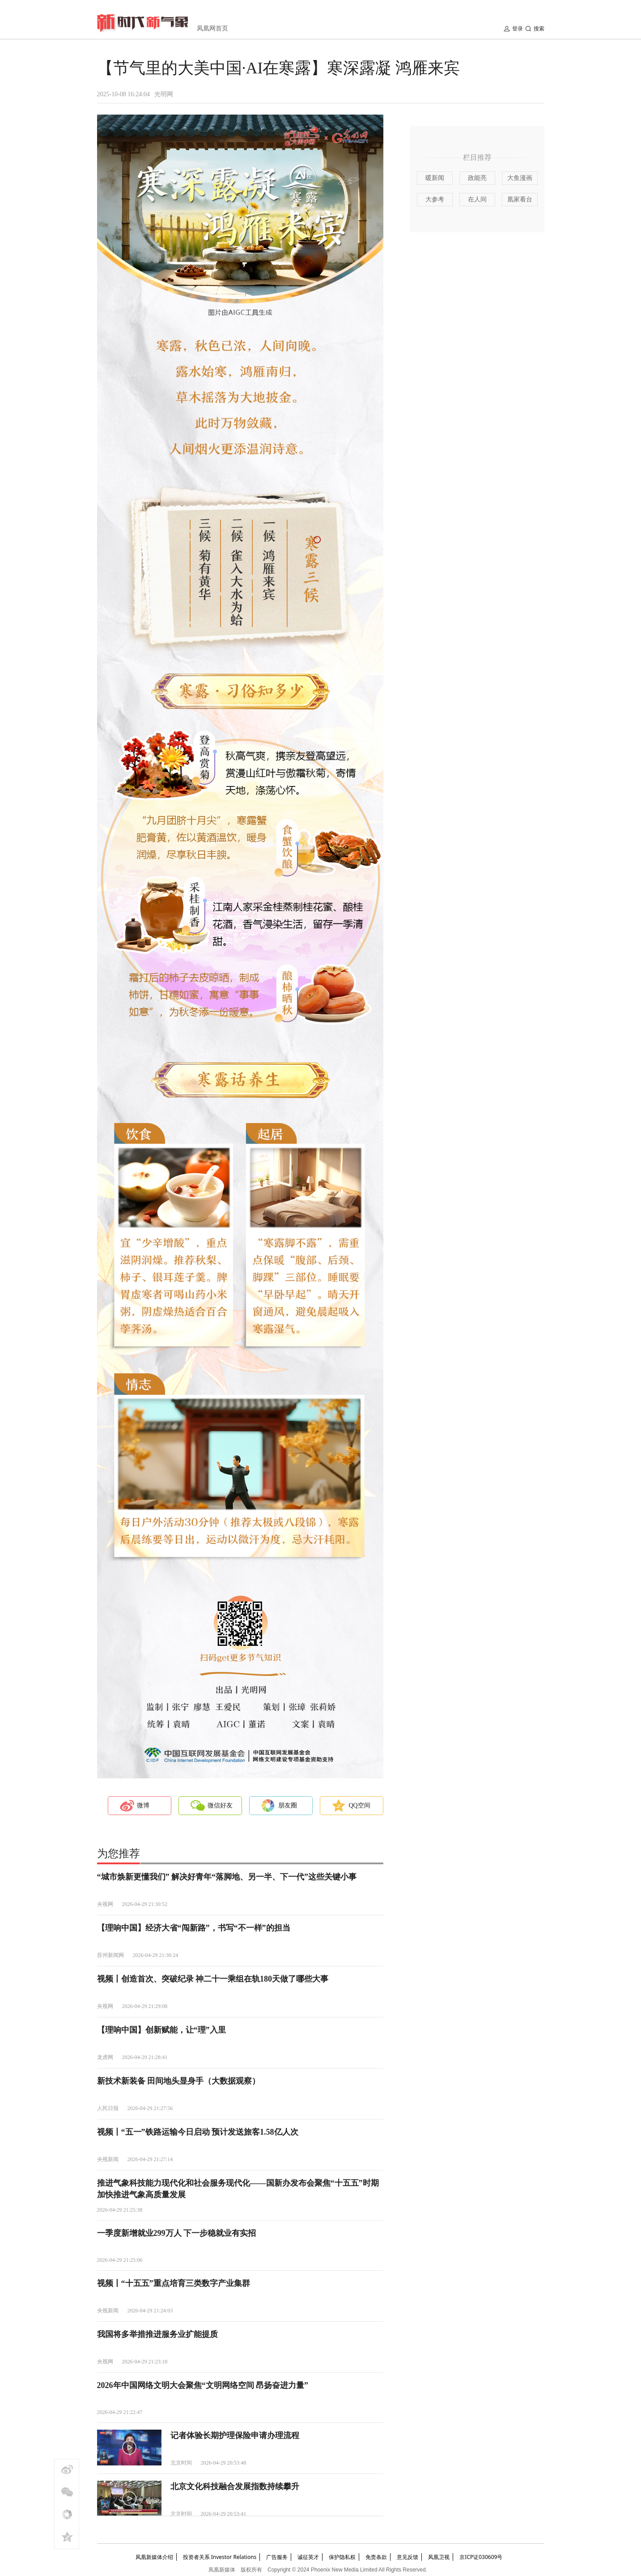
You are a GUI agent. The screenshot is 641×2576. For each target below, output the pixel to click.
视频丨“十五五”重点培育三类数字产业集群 (173, 2283)
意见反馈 (407, 2557)
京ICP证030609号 (480, 2557)
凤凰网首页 (212, 28)
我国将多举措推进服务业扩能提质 (157, 2334)
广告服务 (277, 2557)
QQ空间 (359, 1805)
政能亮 (477, 178)
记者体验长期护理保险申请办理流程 (234, 2435)
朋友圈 (287, 1805)
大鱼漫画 (519, 178)
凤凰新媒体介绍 (154, 2557)
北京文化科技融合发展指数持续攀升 (234, 2486)
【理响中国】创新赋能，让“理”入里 (161, 2029)
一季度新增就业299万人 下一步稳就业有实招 (176, 2233)
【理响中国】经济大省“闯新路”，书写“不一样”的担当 (193, 1927)
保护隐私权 (342, 2557)
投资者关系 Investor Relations (220, 2557)
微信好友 (220, 1805)
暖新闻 (434, 178)
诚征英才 (308, 2557)
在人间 (477, 199)
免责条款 (376, 2557)
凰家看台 (519, 199)
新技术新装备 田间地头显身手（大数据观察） (178, 2080)
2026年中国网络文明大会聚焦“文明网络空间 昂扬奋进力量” (203, 2385)
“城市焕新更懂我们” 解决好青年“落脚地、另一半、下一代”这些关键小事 (227, 1876)
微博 (143, 1805)
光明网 (163, 94)
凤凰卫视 (439, 2557)
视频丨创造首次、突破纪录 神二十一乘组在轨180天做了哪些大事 (213, 1978)
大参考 (434, 199)
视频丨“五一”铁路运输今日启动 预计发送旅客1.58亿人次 (197, 2131)
